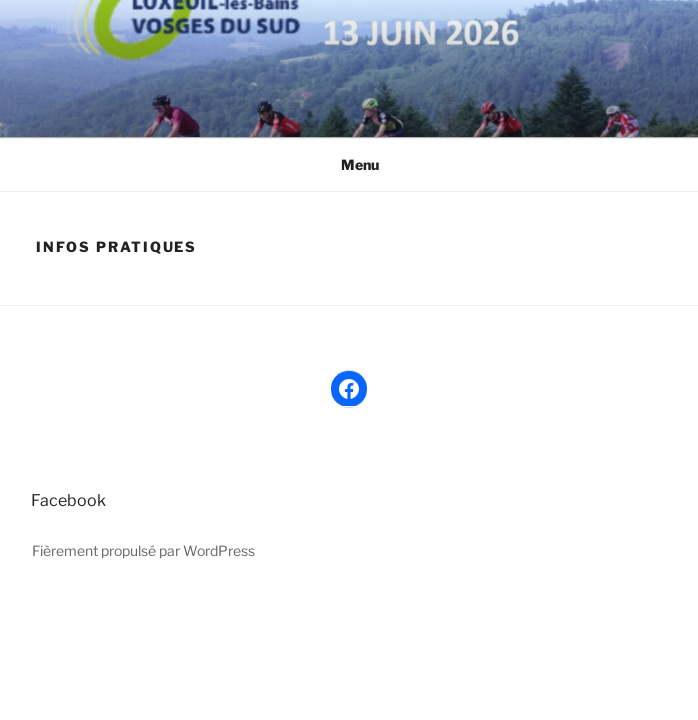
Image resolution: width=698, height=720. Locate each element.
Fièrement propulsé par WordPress (143, 550)
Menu (349, 164)
